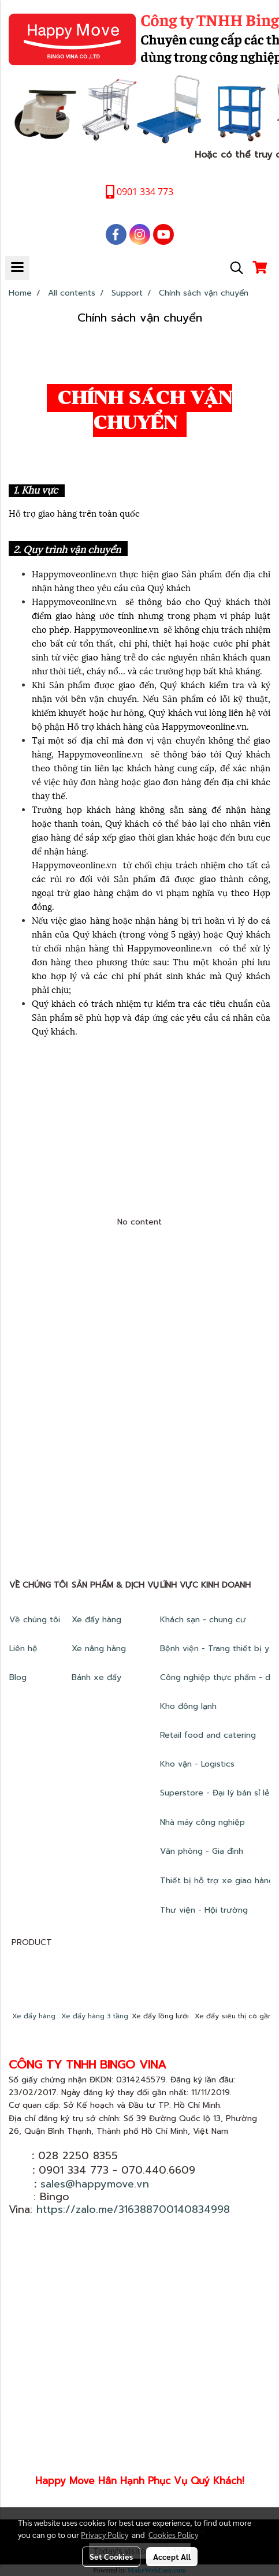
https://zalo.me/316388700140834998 (133, 2209)
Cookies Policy (173, 2534)
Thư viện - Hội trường (205, 1910)
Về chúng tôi (34, 1620)
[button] (232, 268)
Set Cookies (111, 2556)
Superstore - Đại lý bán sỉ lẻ (215, 1793)
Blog (18, 1677)
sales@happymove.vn (94, 2184)
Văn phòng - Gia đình (203, 1851)
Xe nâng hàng (99, 1648)
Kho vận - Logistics (197, 1764)
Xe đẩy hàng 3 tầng (94, 2016)
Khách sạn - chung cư (204, 1620)
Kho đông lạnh (190, 1706)
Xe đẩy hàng (96, 1620)
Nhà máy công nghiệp (202, 1822)
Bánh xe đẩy (98, 1677)
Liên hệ (23, 1648)
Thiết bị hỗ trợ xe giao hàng (217, 1881)
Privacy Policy (104, 2534)
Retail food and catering (208, 1735)
